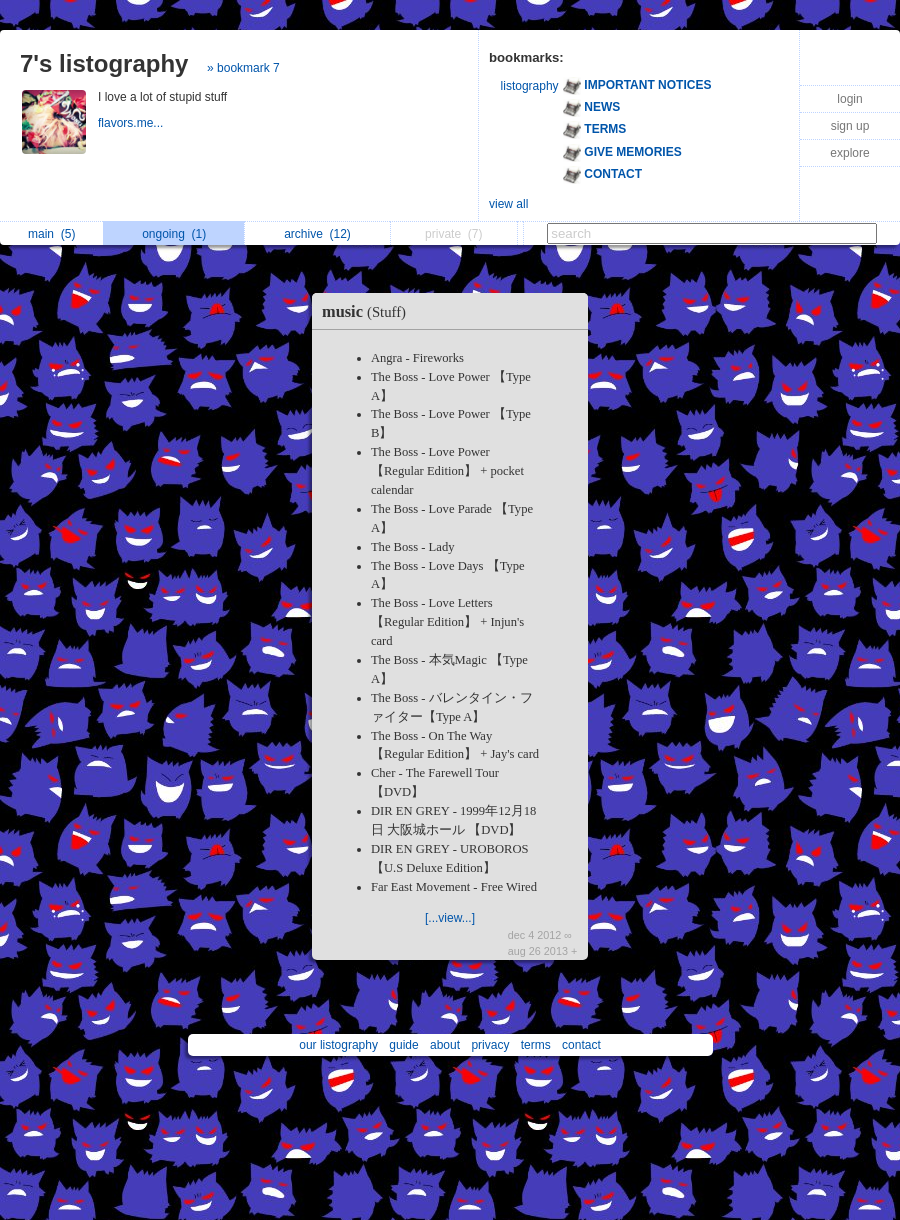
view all (508, 204)
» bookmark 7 (243, 68)
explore (849, 153)
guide (403, 1045)
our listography (338, 1045)
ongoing (174, 234)
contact (581, 1045)
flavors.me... (132, 123)
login (849, 99)
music (369, 311)
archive (317, 234)
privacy (490, 1045)
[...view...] (450, 918)
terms (536, 1045)
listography (530, 86)
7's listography (104, 63)
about (445, 1045)
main (51, 234)
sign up (850, 126)
